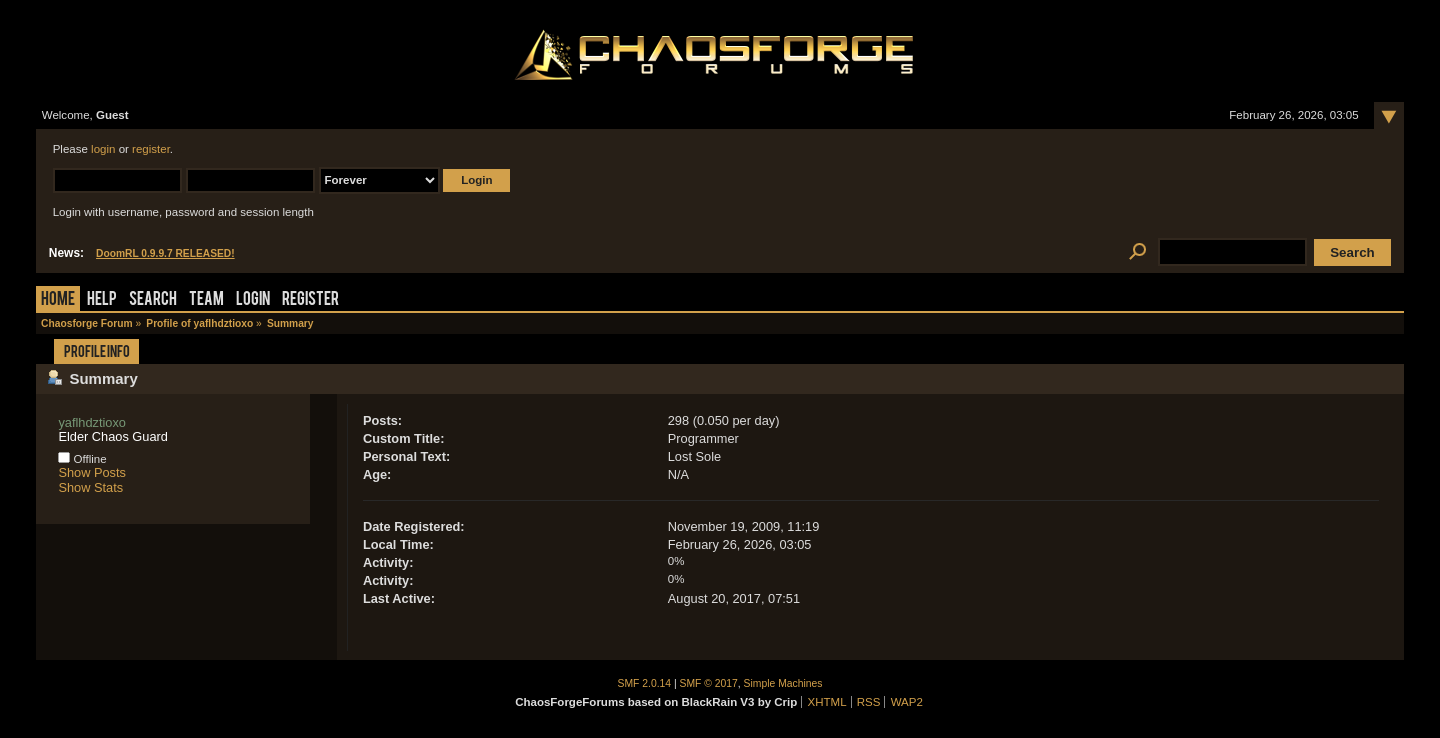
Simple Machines (783, 683)
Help (102, 300)
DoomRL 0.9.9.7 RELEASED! (165, 253)
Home (58, 300)
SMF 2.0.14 (645, 683)
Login (253, 300)
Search (153, 300)
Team (206, 300)
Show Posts (92, 472)
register (151, 149)
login (103, 149)
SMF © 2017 (709, 683)
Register (310, 300)
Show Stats (90, 487)
